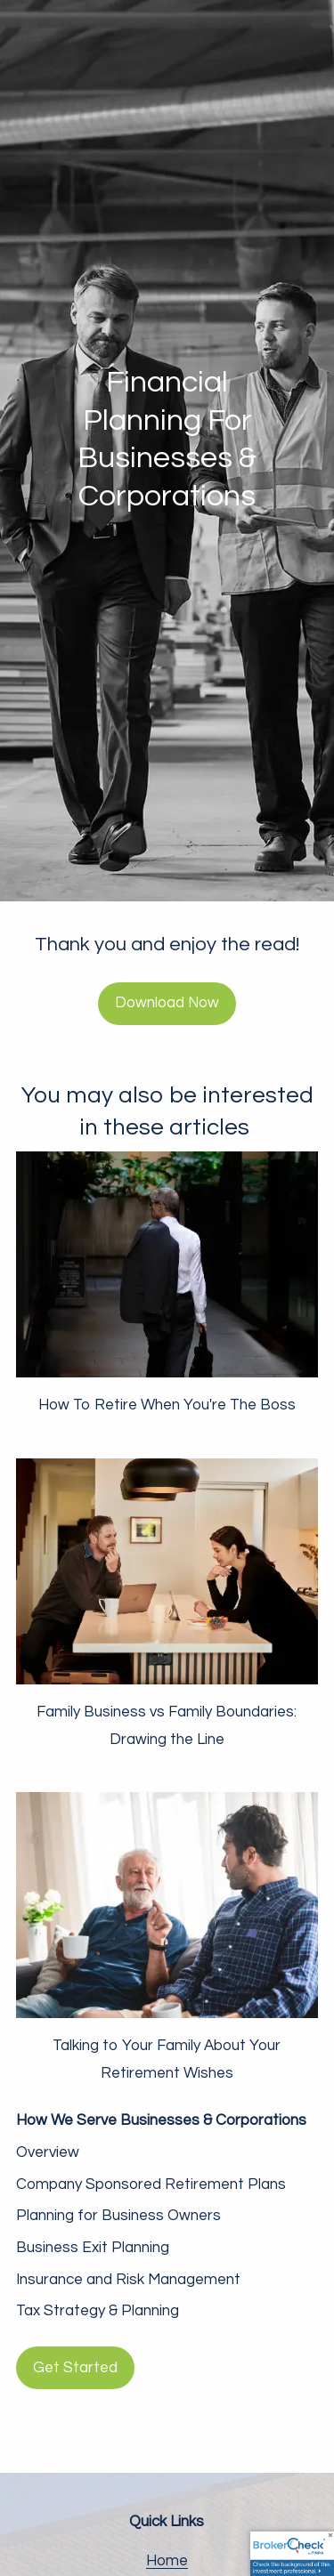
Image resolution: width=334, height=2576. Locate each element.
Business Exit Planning (92, 2248)
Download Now (167, 1003)
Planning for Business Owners (118, 2216)
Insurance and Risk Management (128, 2280)
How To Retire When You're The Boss (167, 1405)
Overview (47, 2152)
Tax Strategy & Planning (97, 2311)
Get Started (75, 2368)
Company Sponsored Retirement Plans (151, 2184)
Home (167, 2561)
